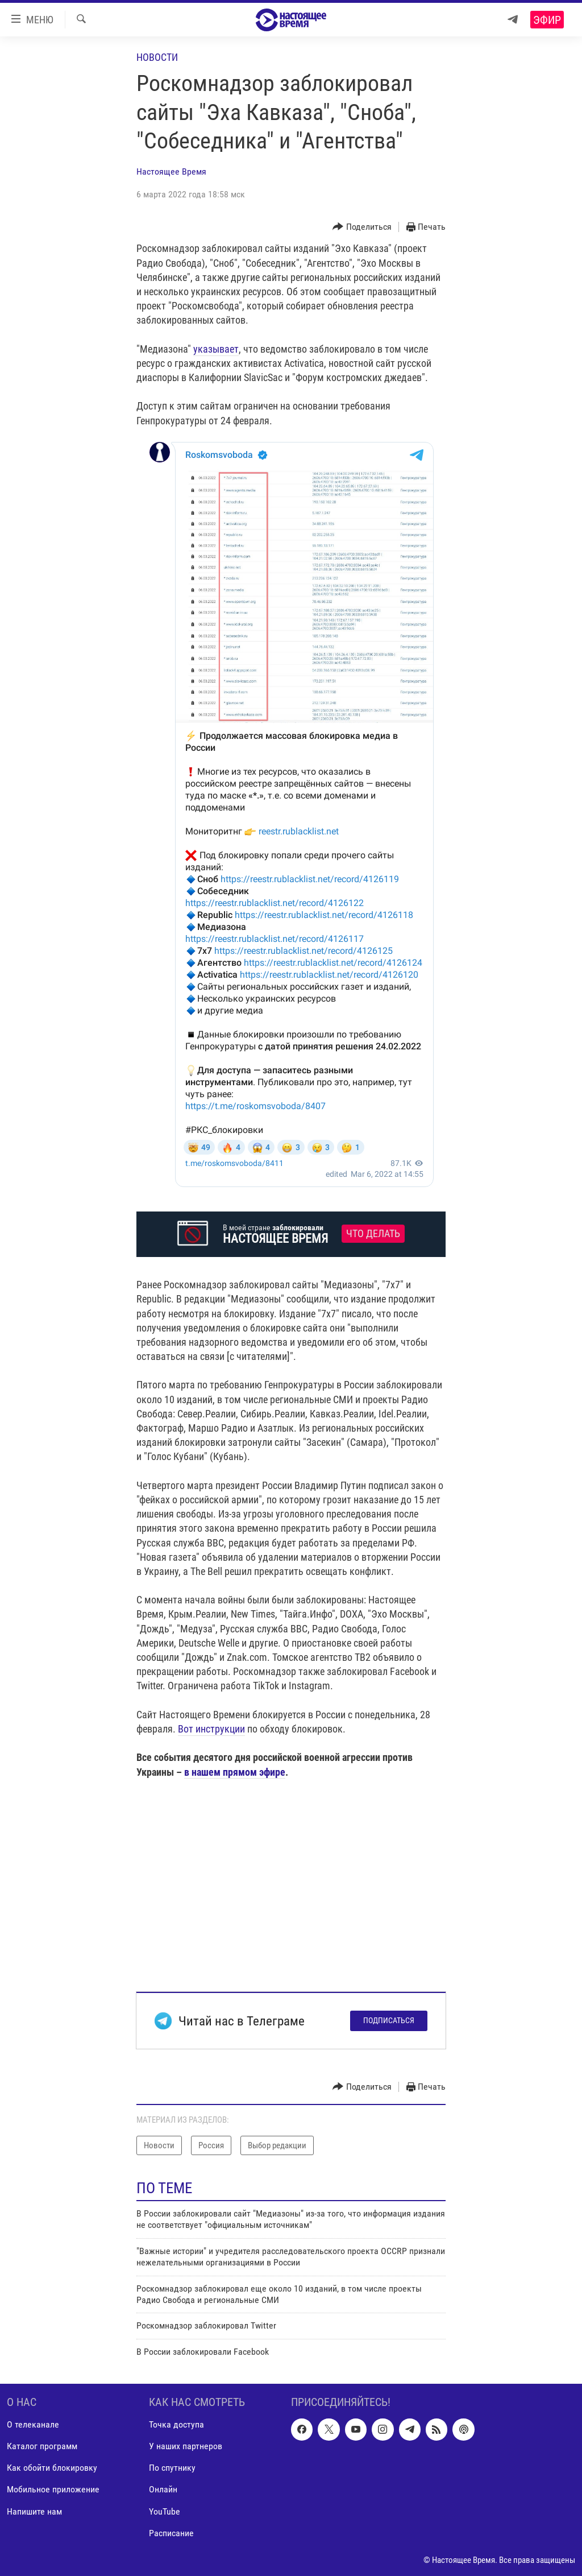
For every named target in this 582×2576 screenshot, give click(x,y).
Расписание (171, 2533)
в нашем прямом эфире (234, 1772)
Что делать (373, 1233)
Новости (157, 57)
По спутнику (172, 2468)
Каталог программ (42, 2446)
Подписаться (388, 2020)
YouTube (164, 2511)
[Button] (362, 227)
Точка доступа (176, 2425)
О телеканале (33, 2425)
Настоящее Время (171, 171)
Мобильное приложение (53, 2489)
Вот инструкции (211, 1729)
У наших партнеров (185, 2446)
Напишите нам (34, 2511)
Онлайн (163, 2489)
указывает (216, 349)
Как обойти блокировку (52, 2468)
